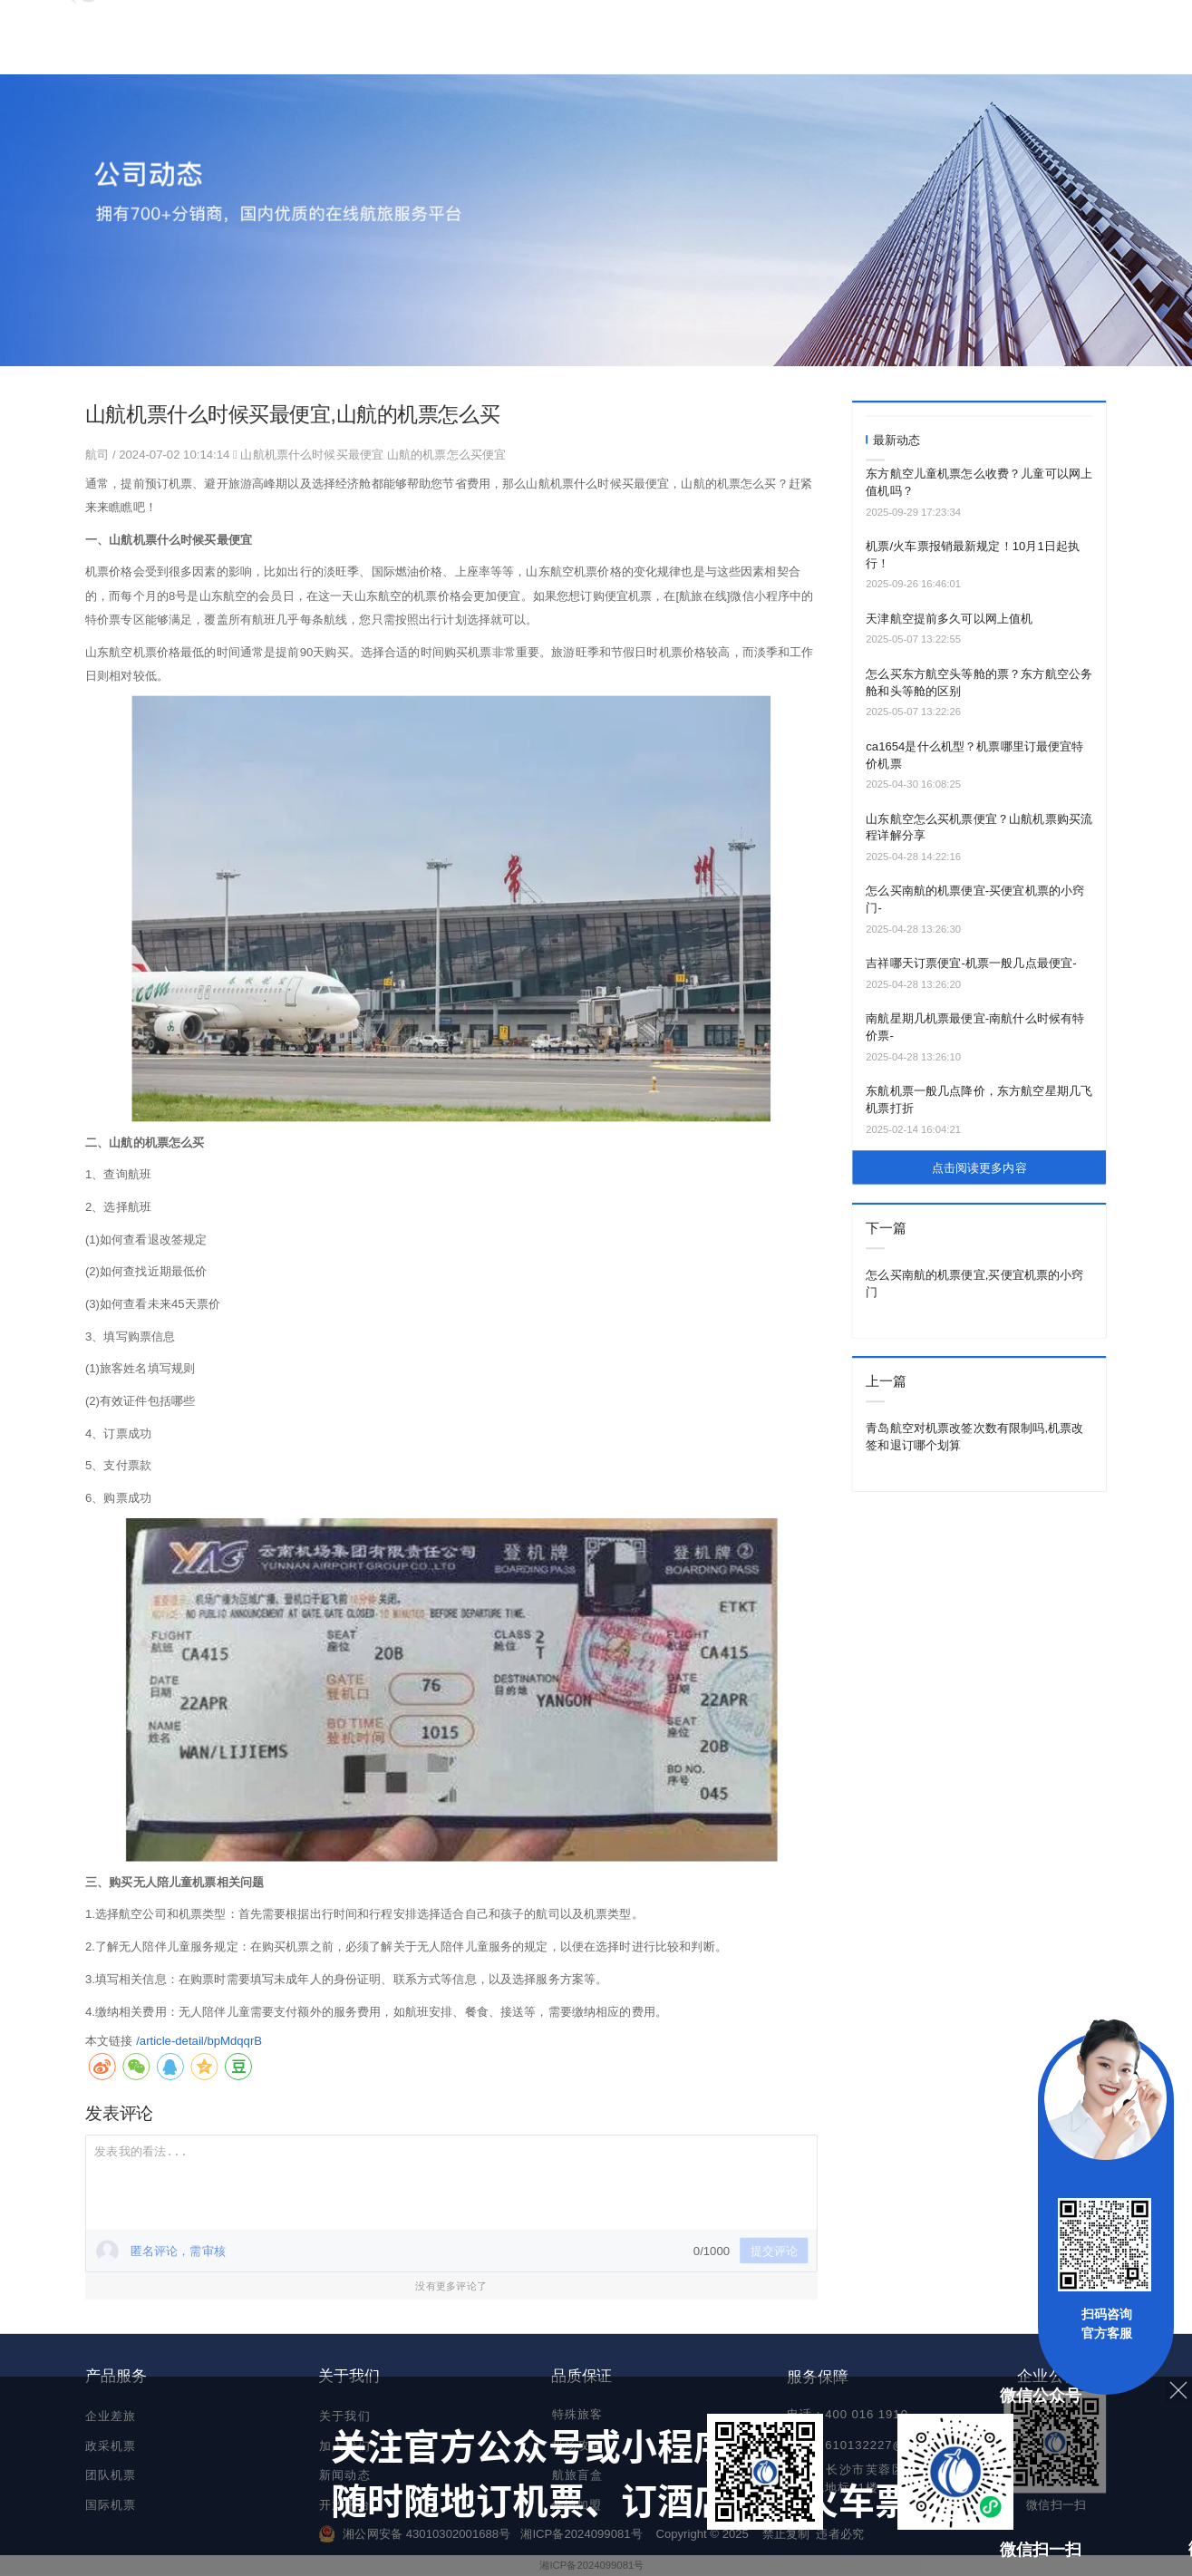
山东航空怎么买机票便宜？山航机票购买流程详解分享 (979, 826)
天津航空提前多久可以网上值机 (949, 618)
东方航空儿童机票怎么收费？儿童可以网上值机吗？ (979, 482)
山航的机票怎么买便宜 (446, 453)
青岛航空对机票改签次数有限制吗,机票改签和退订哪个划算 (974, 1436)
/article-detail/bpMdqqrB (199, 2040)
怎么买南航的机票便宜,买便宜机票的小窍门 (974, 1283)
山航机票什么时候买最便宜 (311, 453)
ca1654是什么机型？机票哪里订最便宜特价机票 (974, 755)
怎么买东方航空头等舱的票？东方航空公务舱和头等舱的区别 (979, 682)
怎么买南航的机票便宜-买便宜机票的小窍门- (975, 899)
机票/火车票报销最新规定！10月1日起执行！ (973, 554)
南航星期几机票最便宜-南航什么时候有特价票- (975, 1027)
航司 (98, 453)
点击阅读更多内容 (979, 1168)
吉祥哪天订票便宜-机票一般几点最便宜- (971, 963)
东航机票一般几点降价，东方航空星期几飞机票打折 (979, 1099)
